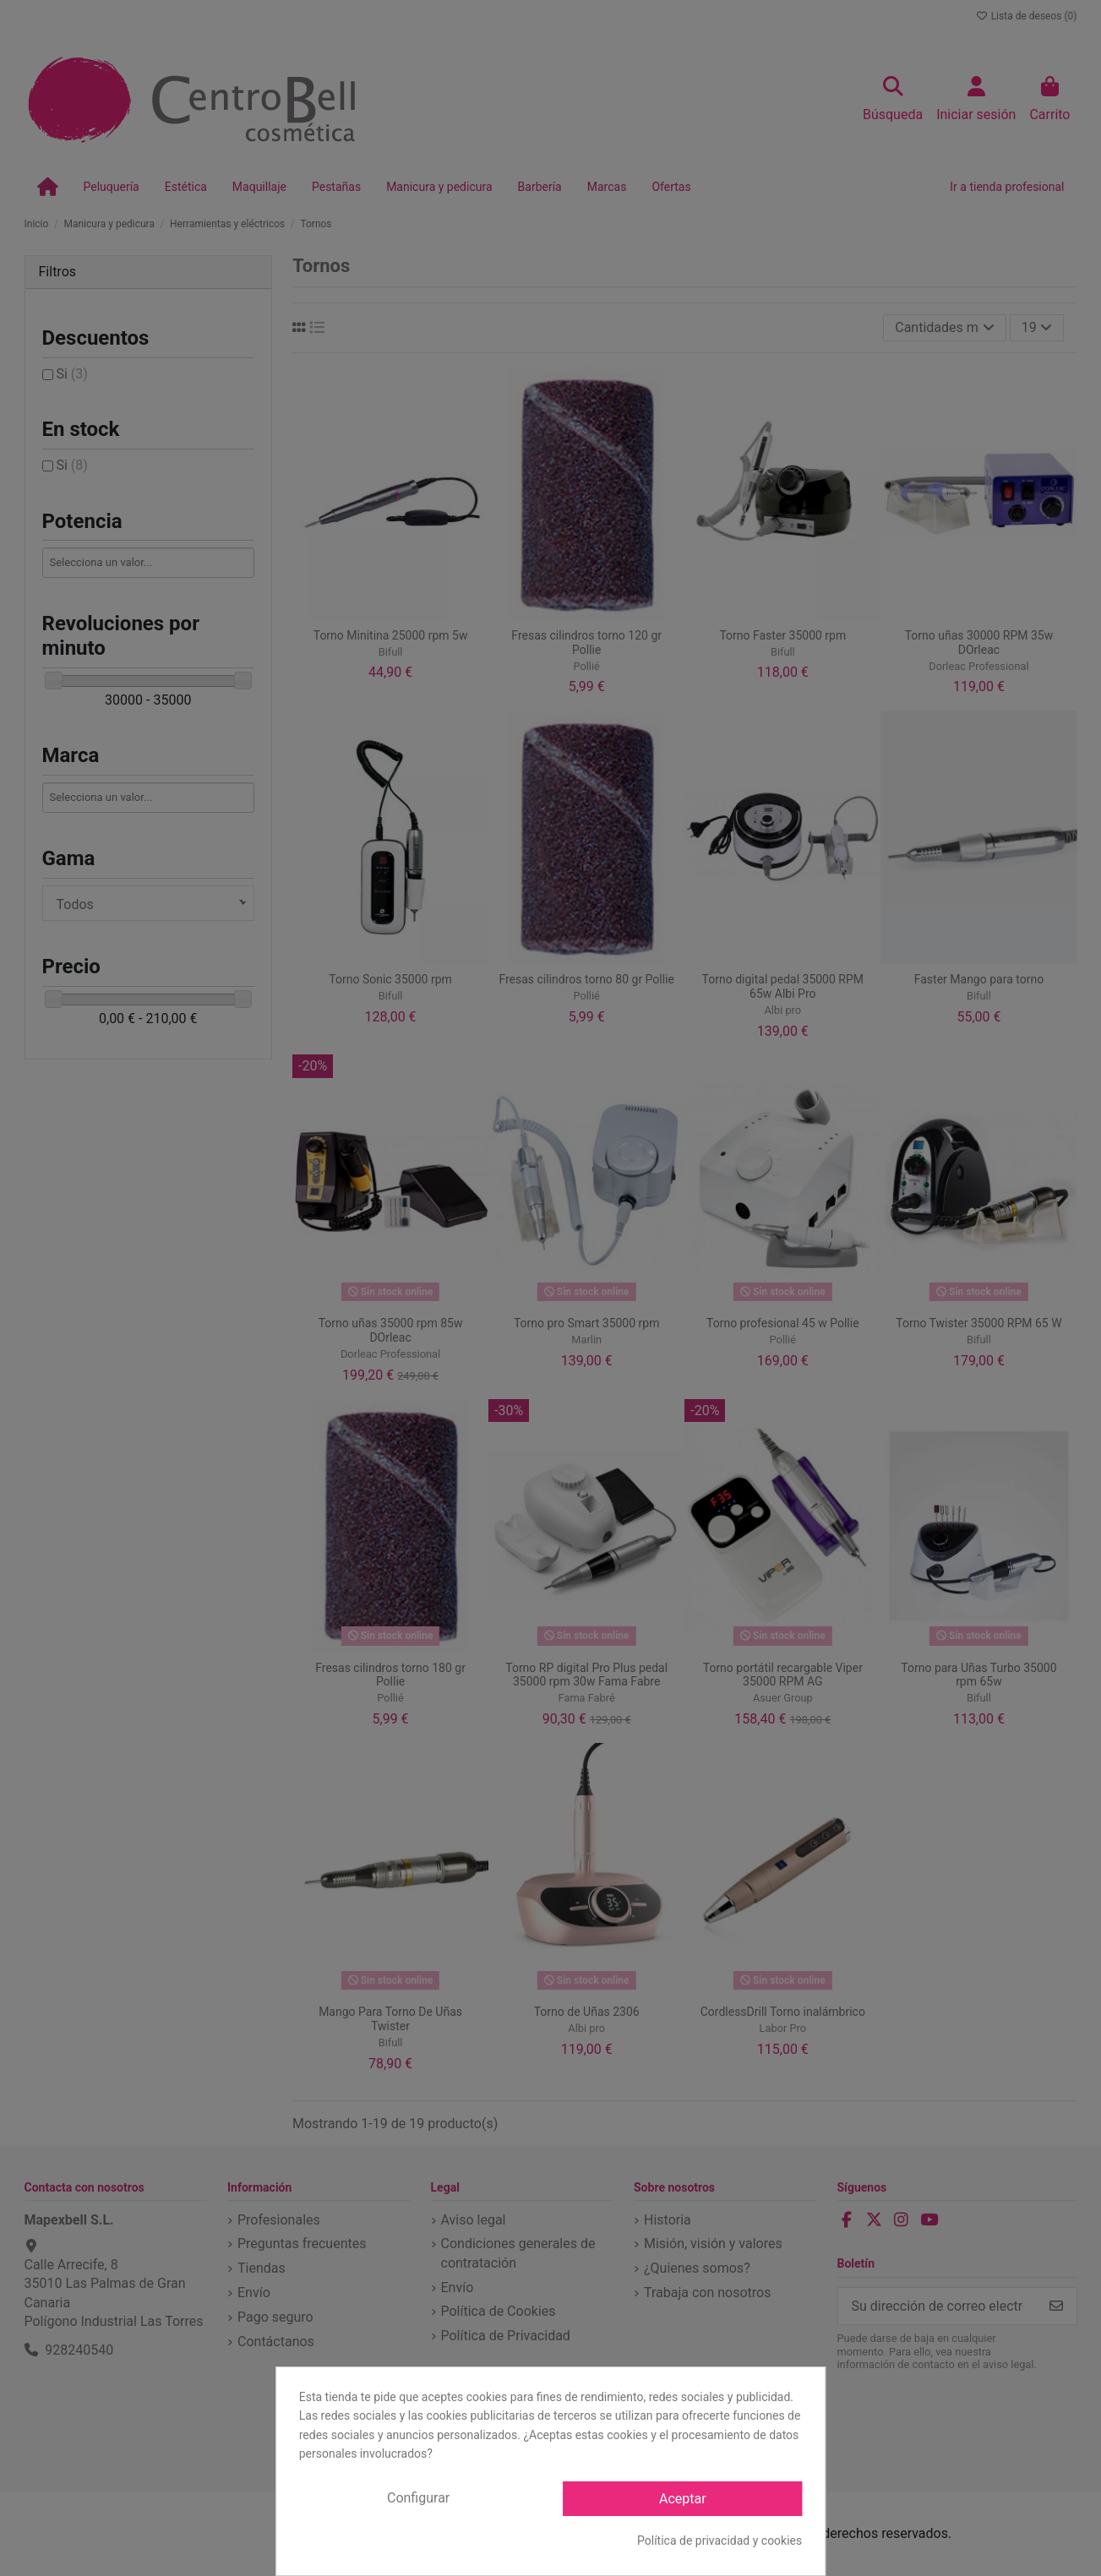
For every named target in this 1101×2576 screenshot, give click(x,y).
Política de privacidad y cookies (719, 2540)
